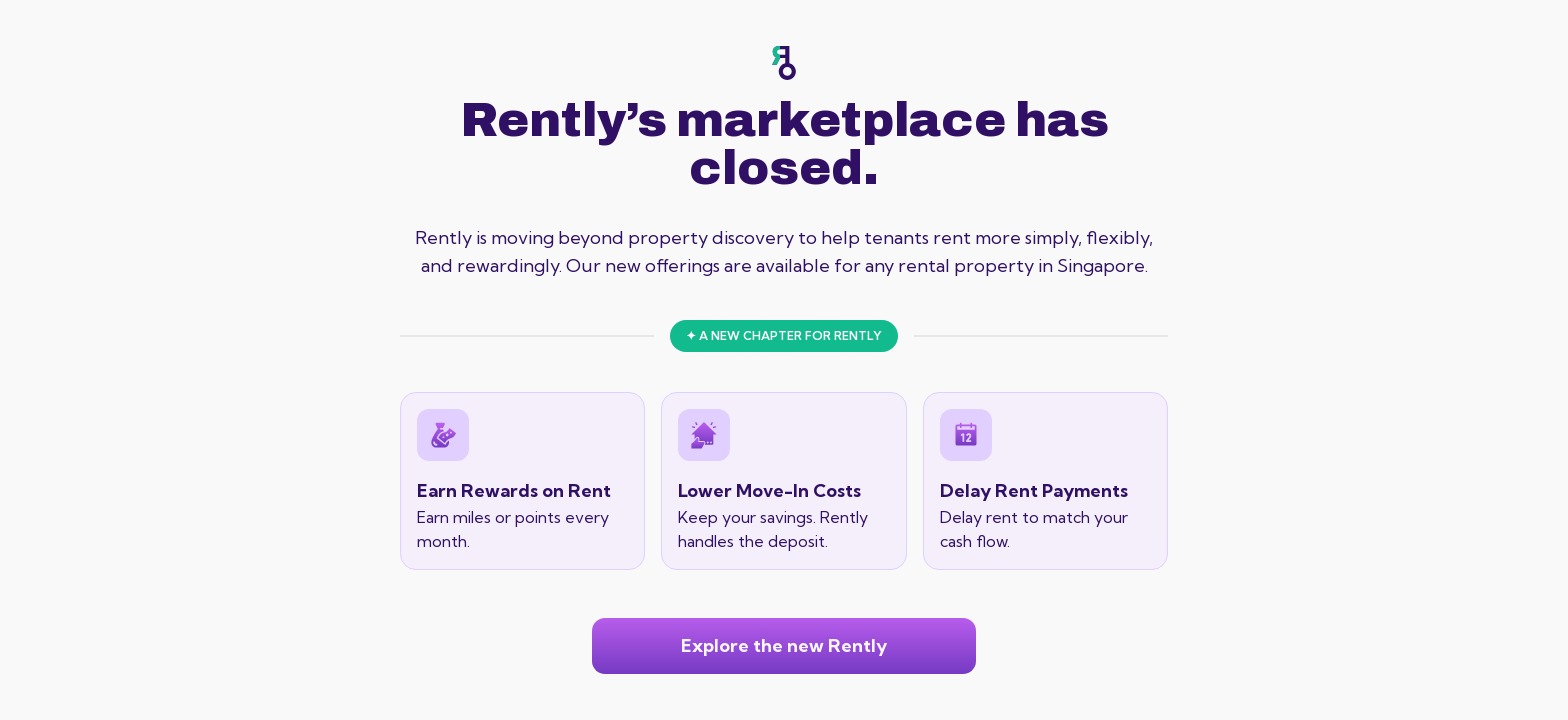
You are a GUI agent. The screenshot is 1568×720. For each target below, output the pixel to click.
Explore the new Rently (784, 645)
